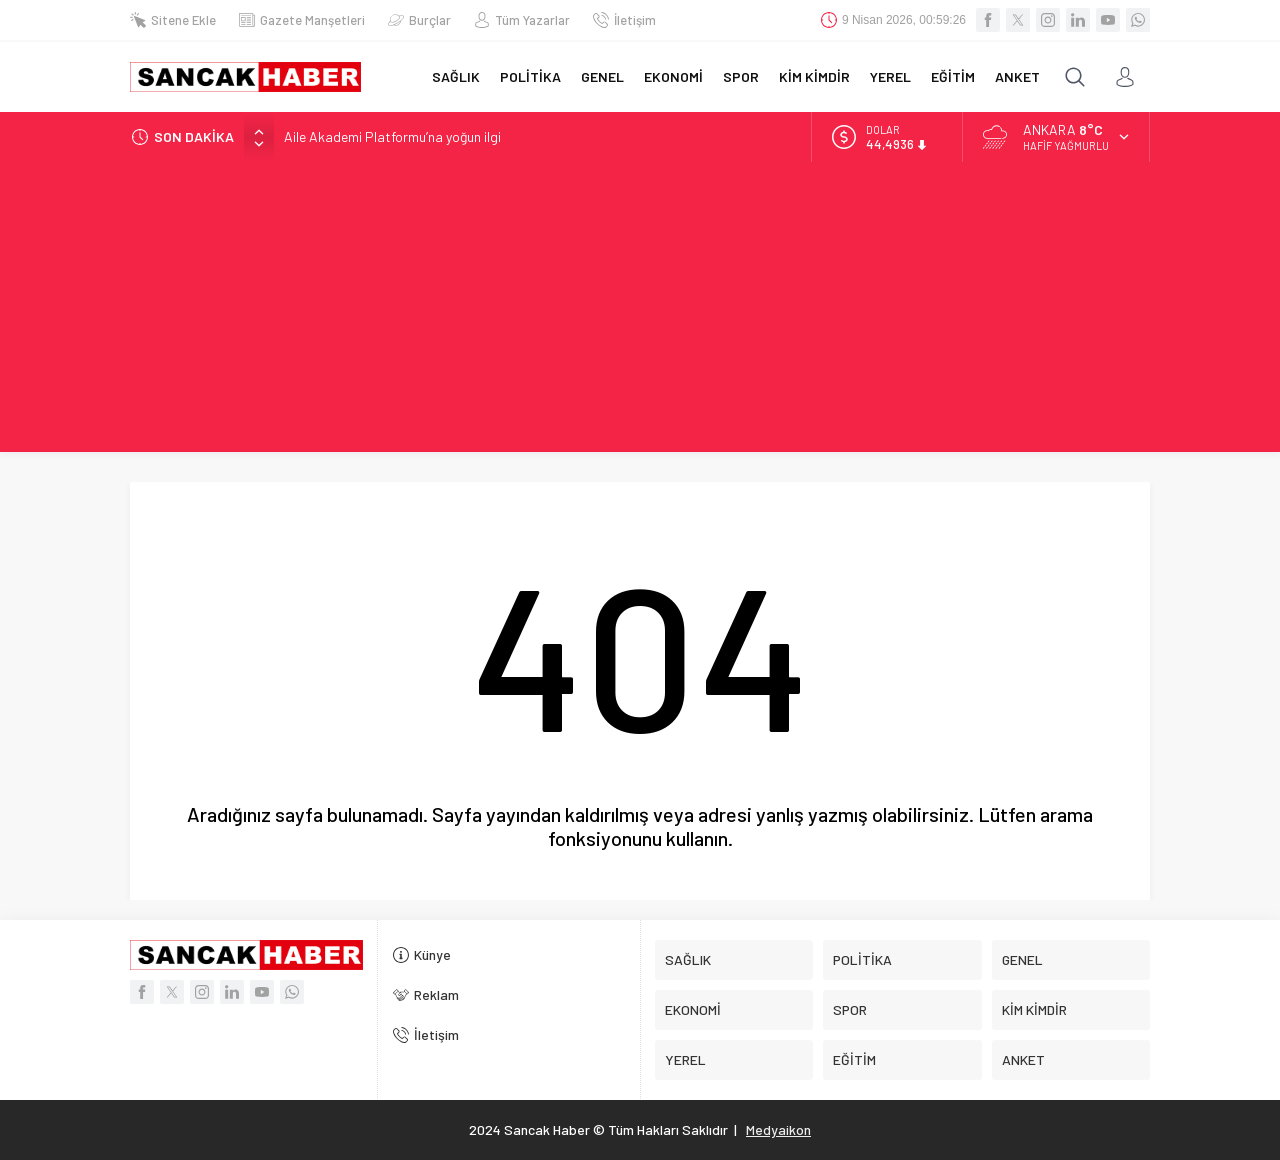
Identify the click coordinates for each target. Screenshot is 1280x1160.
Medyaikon (778, 1129)
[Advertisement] (640, 312)
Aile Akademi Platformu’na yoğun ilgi (392, 136)
